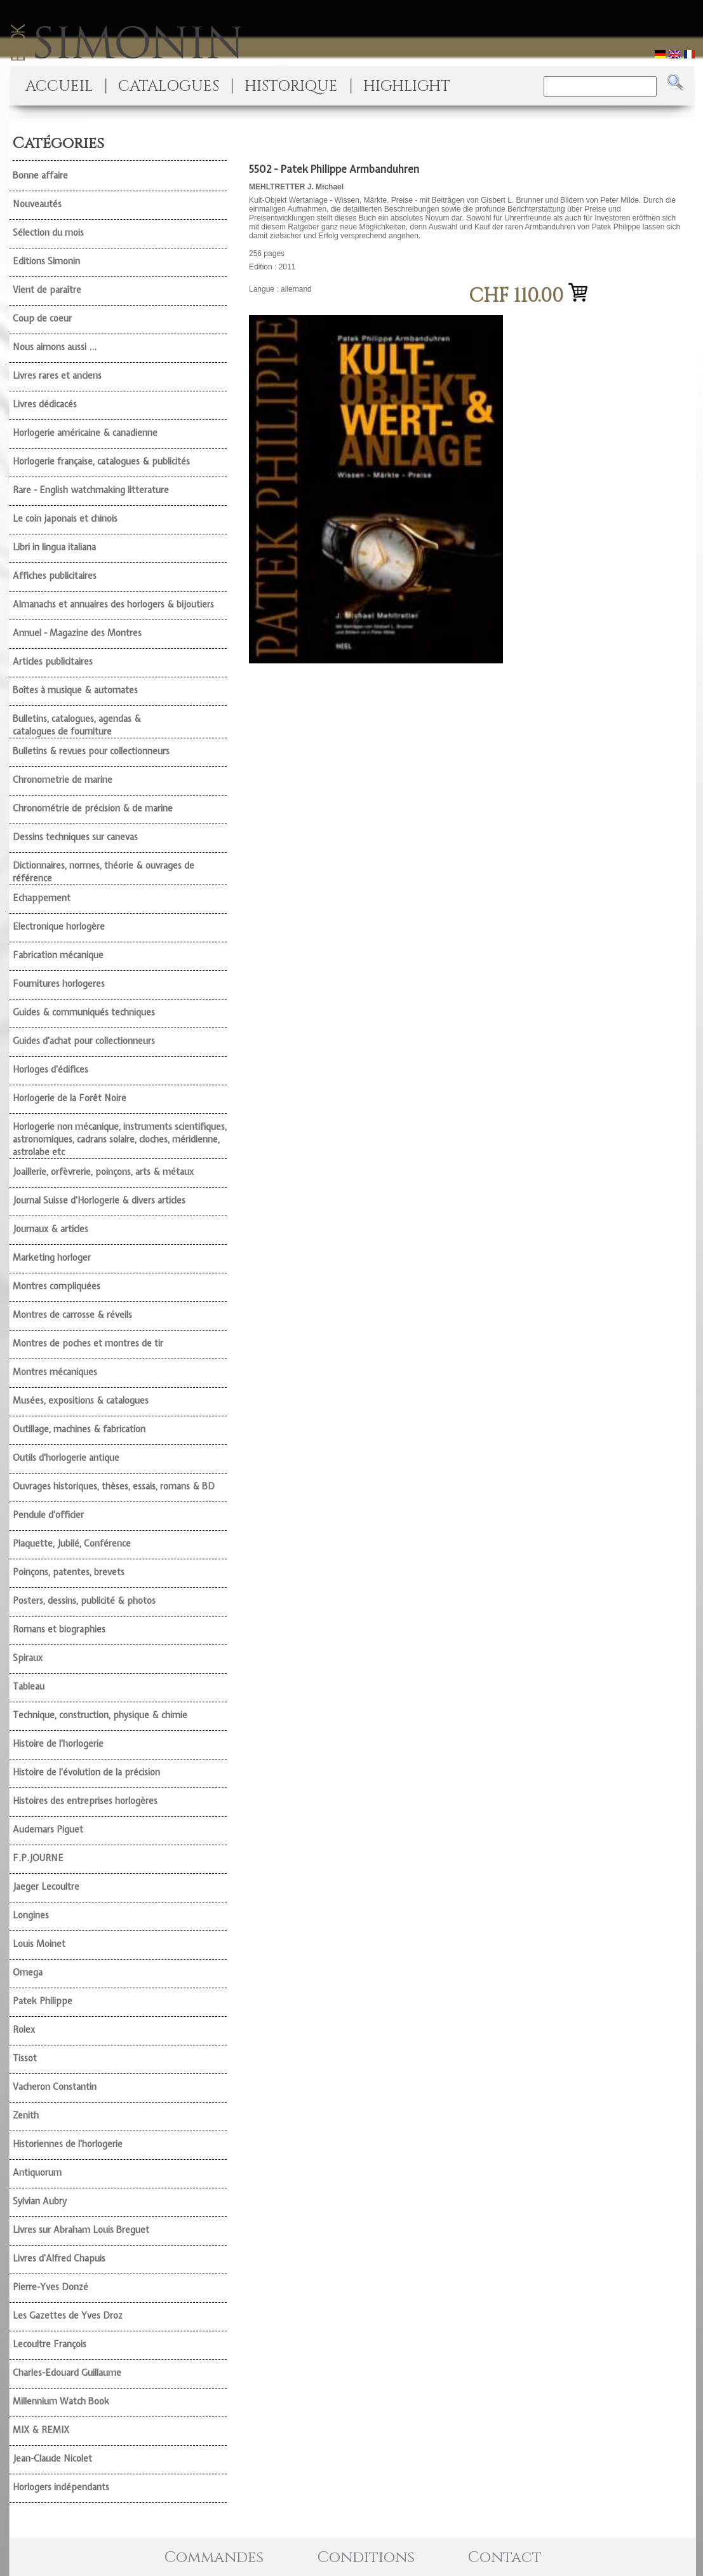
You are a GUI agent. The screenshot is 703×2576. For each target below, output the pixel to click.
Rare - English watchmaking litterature (91, 490)
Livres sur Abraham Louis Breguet (81, 2229)
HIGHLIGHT (406, 86)
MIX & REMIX (41, 2430)
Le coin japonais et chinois (65, 518)
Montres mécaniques (55, 1372)
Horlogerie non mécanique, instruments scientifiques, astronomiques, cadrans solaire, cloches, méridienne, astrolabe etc (120, 1139)
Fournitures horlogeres (59, 983)
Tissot (25, 2058)
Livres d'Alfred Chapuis (59, 2258)
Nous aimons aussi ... (55, 347)
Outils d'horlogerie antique (66, 1457)
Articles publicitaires (53, 661)
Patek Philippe (42, 2001)
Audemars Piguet (48, 1829)
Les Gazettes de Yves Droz (68, 2315)
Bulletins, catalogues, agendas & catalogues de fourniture (77, 725)
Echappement (41, 898)
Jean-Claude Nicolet (52, 2458)
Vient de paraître (47, 289)
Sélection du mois (48, 232)
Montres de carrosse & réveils (72, 1314)
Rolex (24, 2029)
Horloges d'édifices (50, 1069)
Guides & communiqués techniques (84, 1012)
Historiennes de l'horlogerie (68, 2144)
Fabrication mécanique (58, 955)
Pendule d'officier (48, 1515)
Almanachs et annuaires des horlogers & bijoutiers (113, 604)
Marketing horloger (52, 1257)
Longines (31, 1915)
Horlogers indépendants (61, 2487)
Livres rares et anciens (57, 375)
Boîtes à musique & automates (75, 690)
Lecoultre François (49, 2344)
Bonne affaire (40, 175)
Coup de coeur (42, 318)
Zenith (26, 2115)
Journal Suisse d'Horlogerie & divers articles (99, 1200)
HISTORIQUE (291, 86)
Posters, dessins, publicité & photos (84, 1600)
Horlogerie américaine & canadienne (85, 432)
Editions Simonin (46, 261)
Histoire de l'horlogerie (58, 1743)
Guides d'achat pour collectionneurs (84, 1041)
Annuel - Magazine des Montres (77, 633)
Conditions (366, 2557)
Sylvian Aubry (40, 2201)
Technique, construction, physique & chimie (100, 1715)
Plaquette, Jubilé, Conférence (72, 1543)
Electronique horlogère (59, 926)
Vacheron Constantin (55, 2086)
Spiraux (28, 1658)
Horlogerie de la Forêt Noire (69, 1098)
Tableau (28, 1686)
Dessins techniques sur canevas (75, 837)
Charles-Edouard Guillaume (67, 2372)
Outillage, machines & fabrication (79, 1429)
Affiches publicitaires (55, 575)
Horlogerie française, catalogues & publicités (101, 461)
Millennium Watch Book (61, 2401)
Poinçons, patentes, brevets (68, 1572)
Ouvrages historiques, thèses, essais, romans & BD (114, 1486)
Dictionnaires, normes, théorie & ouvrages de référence (103, 872)
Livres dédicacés (45, 404)
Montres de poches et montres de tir (88, 1343)
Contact (505, 2557)
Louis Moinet (39, 1943)
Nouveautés (37, 204)
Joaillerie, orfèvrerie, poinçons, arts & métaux (103, 1171)
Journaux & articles (50, 1229)
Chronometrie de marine (62, 779)
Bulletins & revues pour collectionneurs (91, 751)
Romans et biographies (59, 1629)
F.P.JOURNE (38, 1858)
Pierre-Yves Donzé (50, 2287)
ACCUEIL (59, 86)
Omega (28, 1972)
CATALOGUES (168, 86)
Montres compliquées (56, 1286)
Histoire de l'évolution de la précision (86, 1772)
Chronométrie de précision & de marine (93, 808)
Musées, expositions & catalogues (81, 1400)
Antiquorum (37, 2172)
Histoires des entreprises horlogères (85, 1801)
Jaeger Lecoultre (46, 1886)
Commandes (214, 2557)
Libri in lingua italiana (54, 547)
